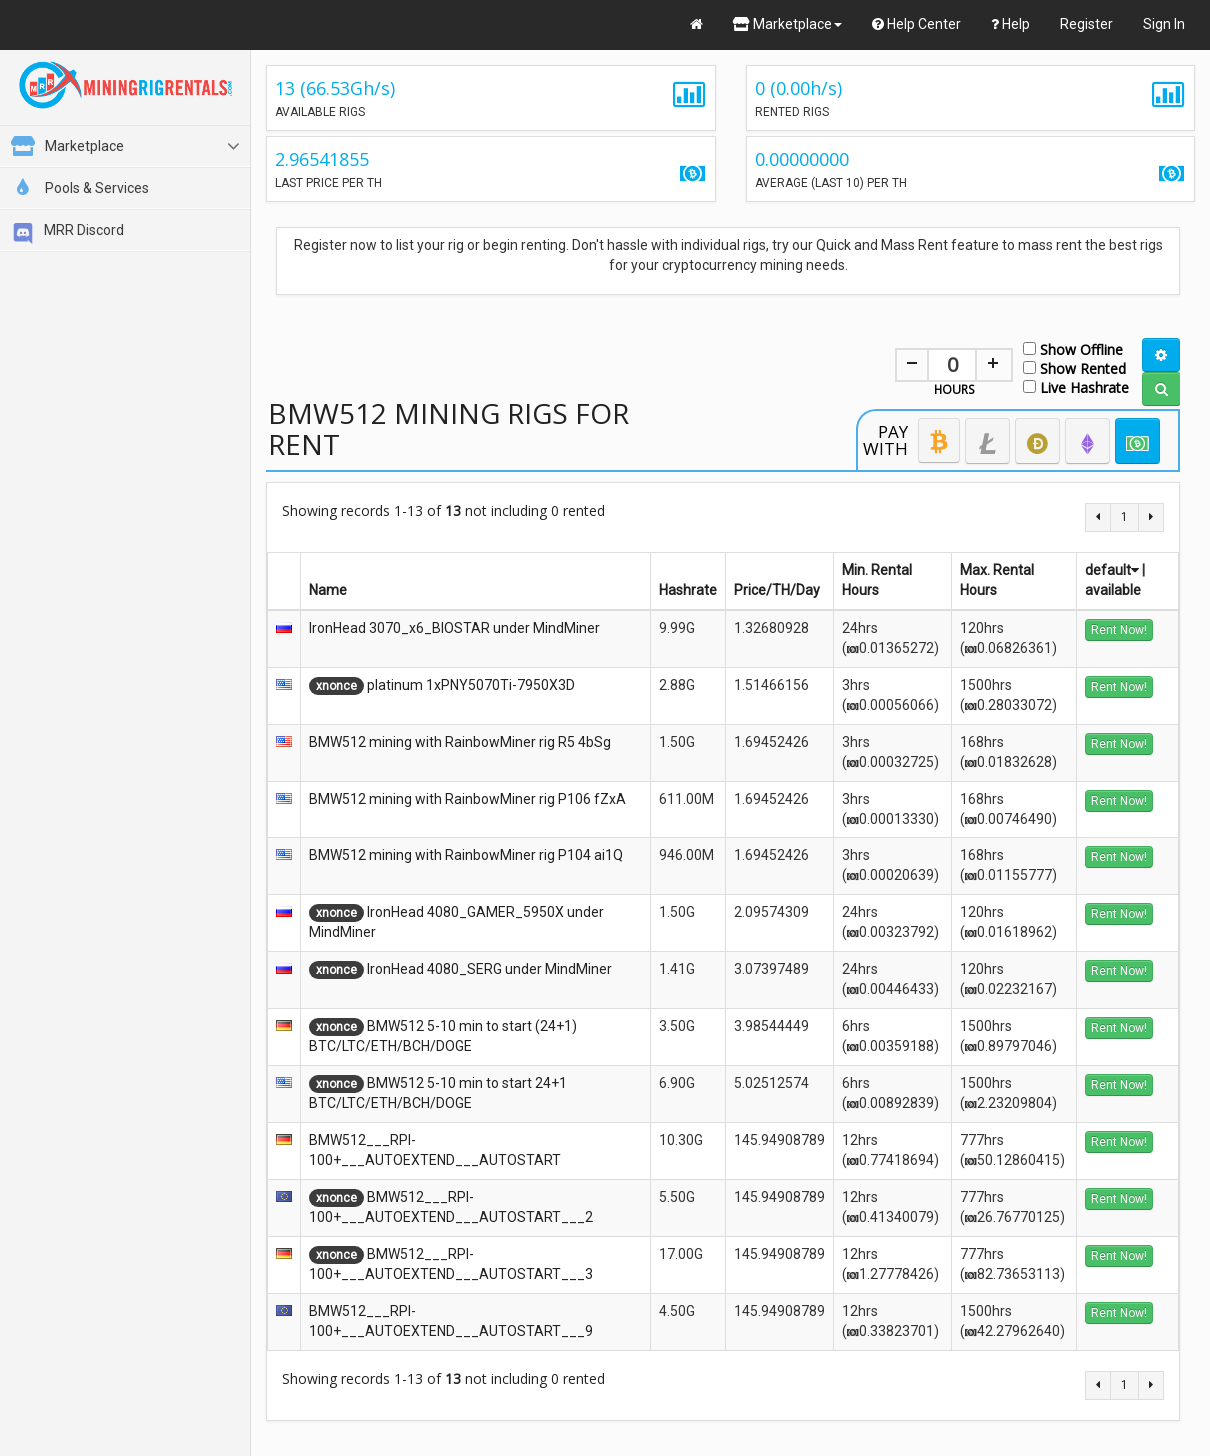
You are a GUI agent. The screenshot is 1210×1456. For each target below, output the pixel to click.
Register (1086, 24)
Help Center (916, 24)
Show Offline (1073, 348)
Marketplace (787, 24)
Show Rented (1074, 367)
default (1112, 570)
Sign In (1164, 24)
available (1113, 590)
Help (1010, 24)
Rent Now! (1119, 630)
